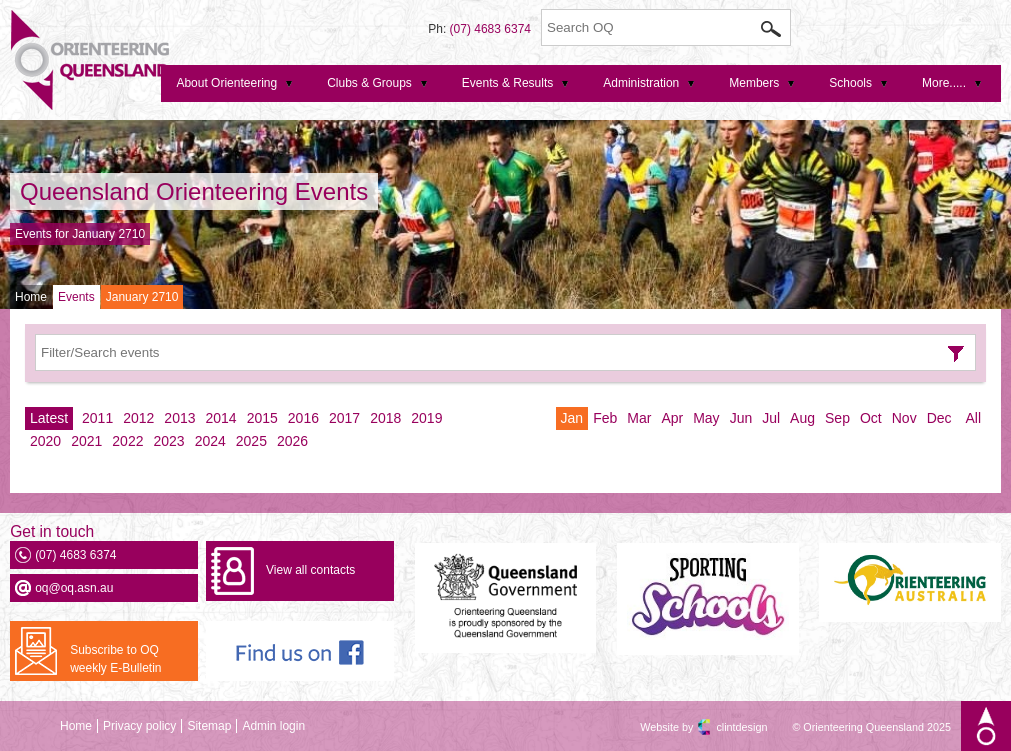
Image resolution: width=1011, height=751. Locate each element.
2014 (221, 418)
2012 (138, 418)
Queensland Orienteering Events (194, 191)
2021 (86, 441)
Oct (871, 418)
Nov (904, 418)
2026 (292, 441)
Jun (741, 418)
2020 (45, 441)
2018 (385, 418)
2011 (97, 418)
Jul (771, 418)
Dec (939, 418)
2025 (251, 441)
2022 (127, 441)
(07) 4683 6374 (490, 29)
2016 (303, 418)
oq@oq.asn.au (74, 588)
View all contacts (310, 570)
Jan (572, 418)
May (706, 418)
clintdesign (724, 727)
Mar (639, 418)
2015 (262, 418)
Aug (802, 418)
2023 (168, 441)
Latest (49, 418)
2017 (344, 418)
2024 (210, 441)
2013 (179, 418)
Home (31, 297)
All (973, 418)
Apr (672, 418)
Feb (605, 418)
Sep (837, 418)
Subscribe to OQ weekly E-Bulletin (115, 659)
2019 (426, 418)
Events (76, 297)
